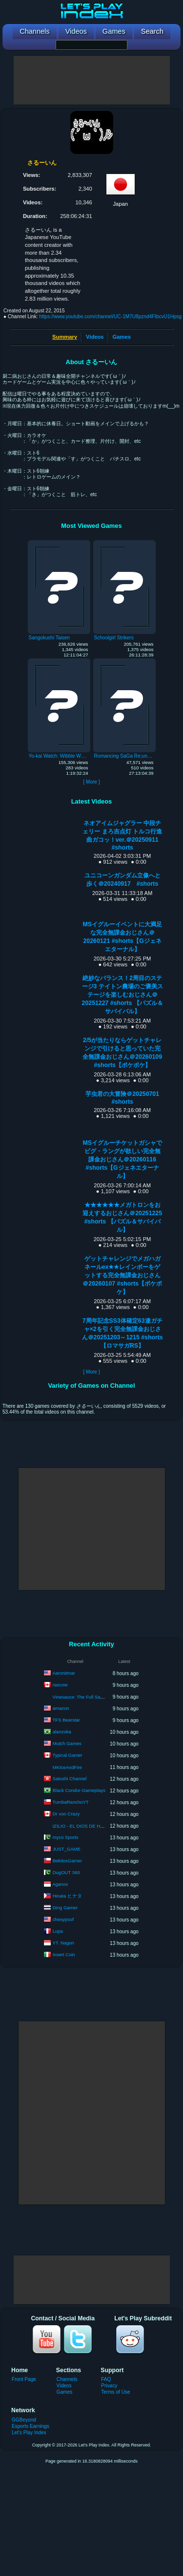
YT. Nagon (63, 1942)
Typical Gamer (67, 1755)
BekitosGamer (67, 1860)
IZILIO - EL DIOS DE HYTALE (84, 1826)
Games (122, 337)
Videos (94, 337)
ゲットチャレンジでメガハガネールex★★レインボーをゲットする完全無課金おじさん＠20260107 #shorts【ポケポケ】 (122, 1275)
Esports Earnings (30, 2426)
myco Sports (66, 1837)
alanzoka (62, 1731)
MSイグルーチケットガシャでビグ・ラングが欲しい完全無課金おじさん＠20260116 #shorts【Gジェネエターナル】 (122, 1159)
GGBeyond (24, 2420)
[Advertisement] (92, 80)
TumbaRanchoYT (71, 1802)
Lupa (58, 1931)
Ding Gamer (65, 1907)
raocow (60, 1684)
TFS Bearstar (67, 1720)
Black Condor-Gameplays (79, 1790)
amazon (61, 1708)
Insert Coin (64, 1954)
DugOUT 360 (66, 1872)
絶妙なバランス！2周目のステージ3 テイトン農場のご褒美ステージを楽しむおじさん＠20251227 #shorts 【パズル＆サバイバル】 (122, 995)
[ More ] (91, 782)
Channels (67, 2379)
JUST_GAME (67, 1849)
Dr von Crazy (66, 1813)
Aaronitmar (63, 1673)
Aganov (60, 1884)
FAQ (106, 2379)
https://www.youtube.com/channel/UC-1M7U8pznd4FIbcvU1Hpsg (110, 316)
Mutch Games (67, 1743)
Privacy (109, 2385)
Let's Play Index (29, 2432)
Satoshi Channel (70, 1778)
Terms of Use (115, 2392)
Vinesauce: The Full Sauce (80, 1697)
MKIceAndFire (67, 1767)
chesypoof (63, 1919)
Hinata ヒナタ (67, 1896)
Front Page (24, 2379)
